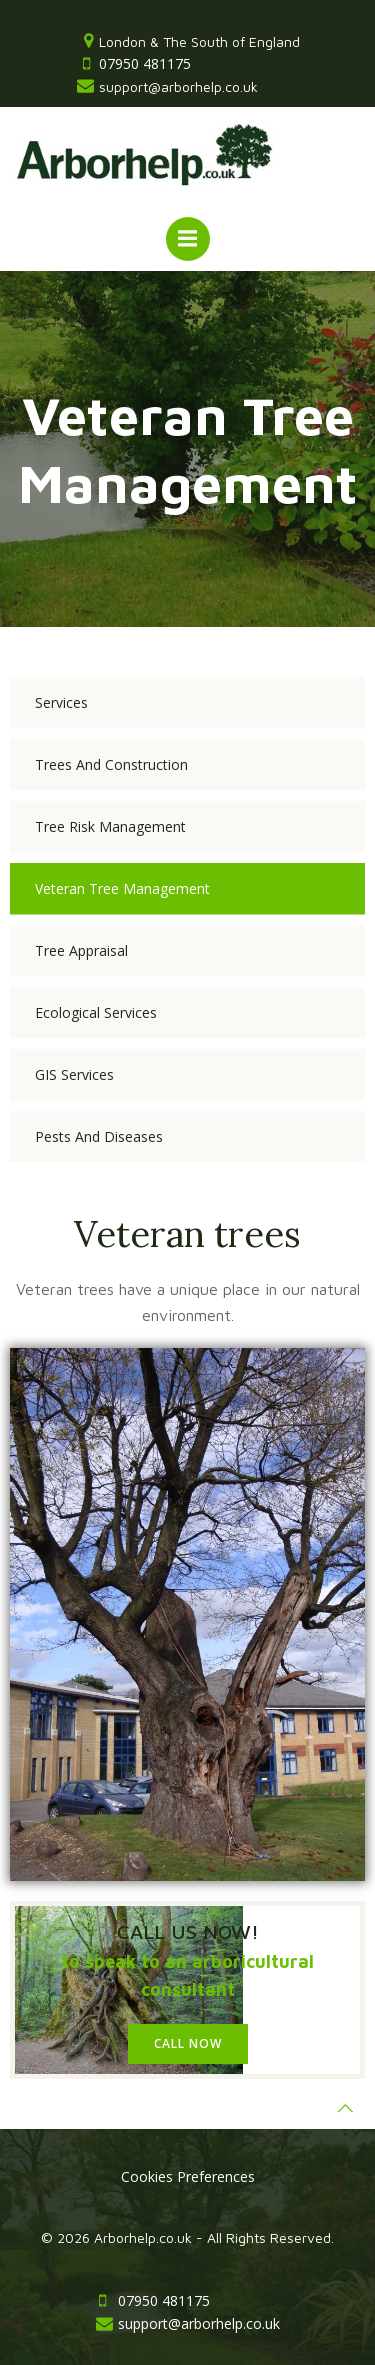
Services (61, 702)
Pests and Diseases (99, 1136)
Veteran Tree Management (122, 888)
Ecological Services (96, 1012)
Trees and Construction (111, 764)
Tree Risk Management (110, 826)
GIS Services (74, 1074)
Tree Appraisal (81, 950)
